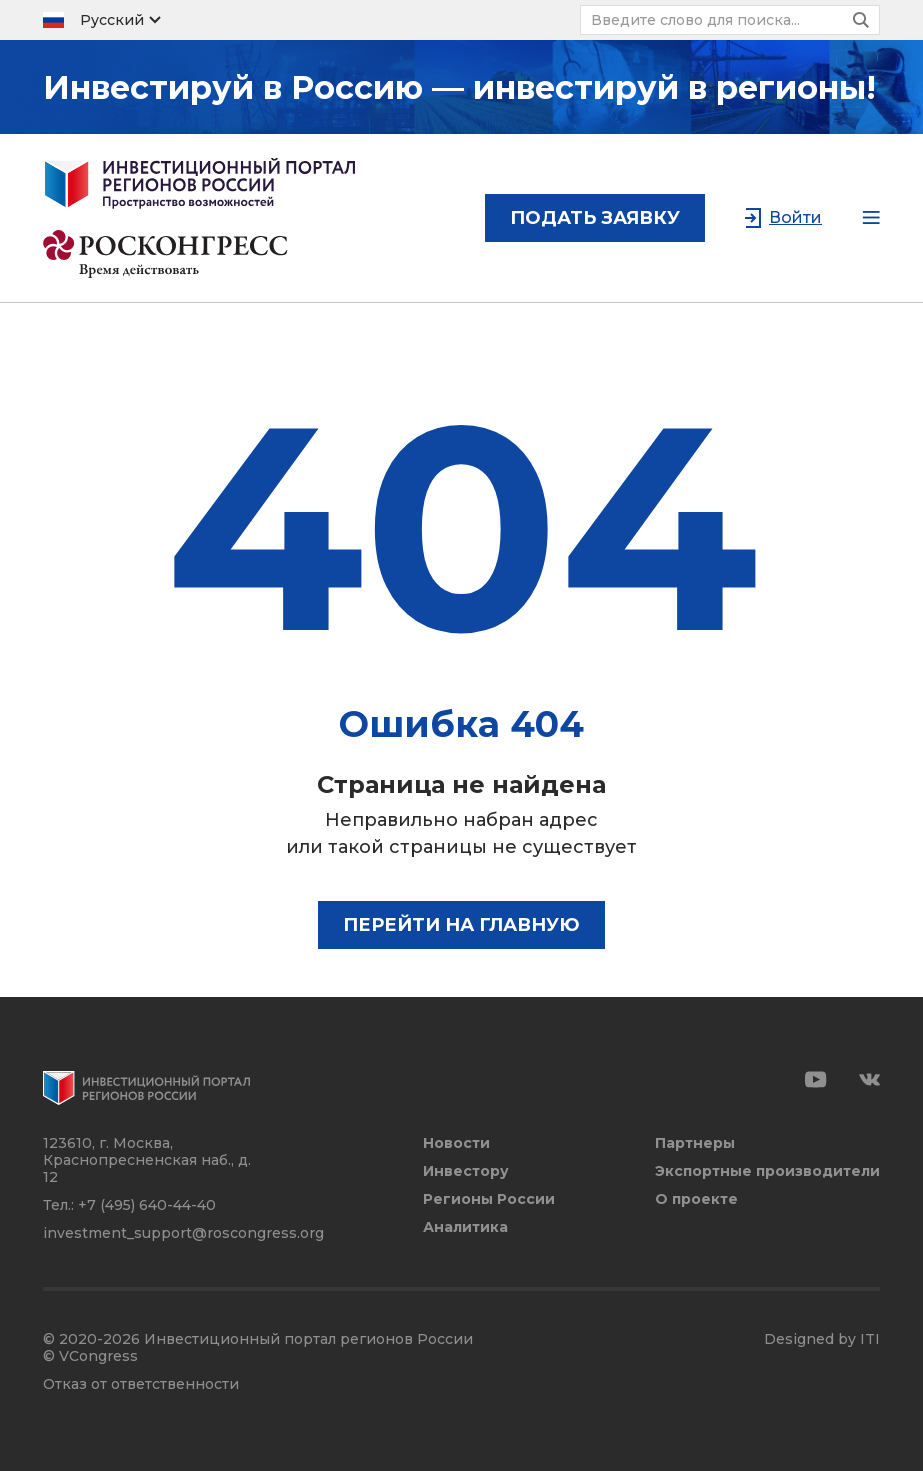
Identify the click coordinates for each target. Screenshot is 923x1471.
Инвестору (466, 1171)
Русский (112, 20)
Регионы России (489, 1199)
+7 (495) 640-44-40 (147, 1205)
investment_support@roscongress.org (183, 1233)
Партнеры (695, 1143)
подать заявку (595, 218)
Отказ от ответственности (141, 1384)
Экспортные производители (767, 1171)
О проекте (696, 1199)
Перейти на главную (461, 925)
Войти (795, 217)
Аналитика (465, 1227)
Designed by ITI (822, 1339)
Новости (456, 1143)
